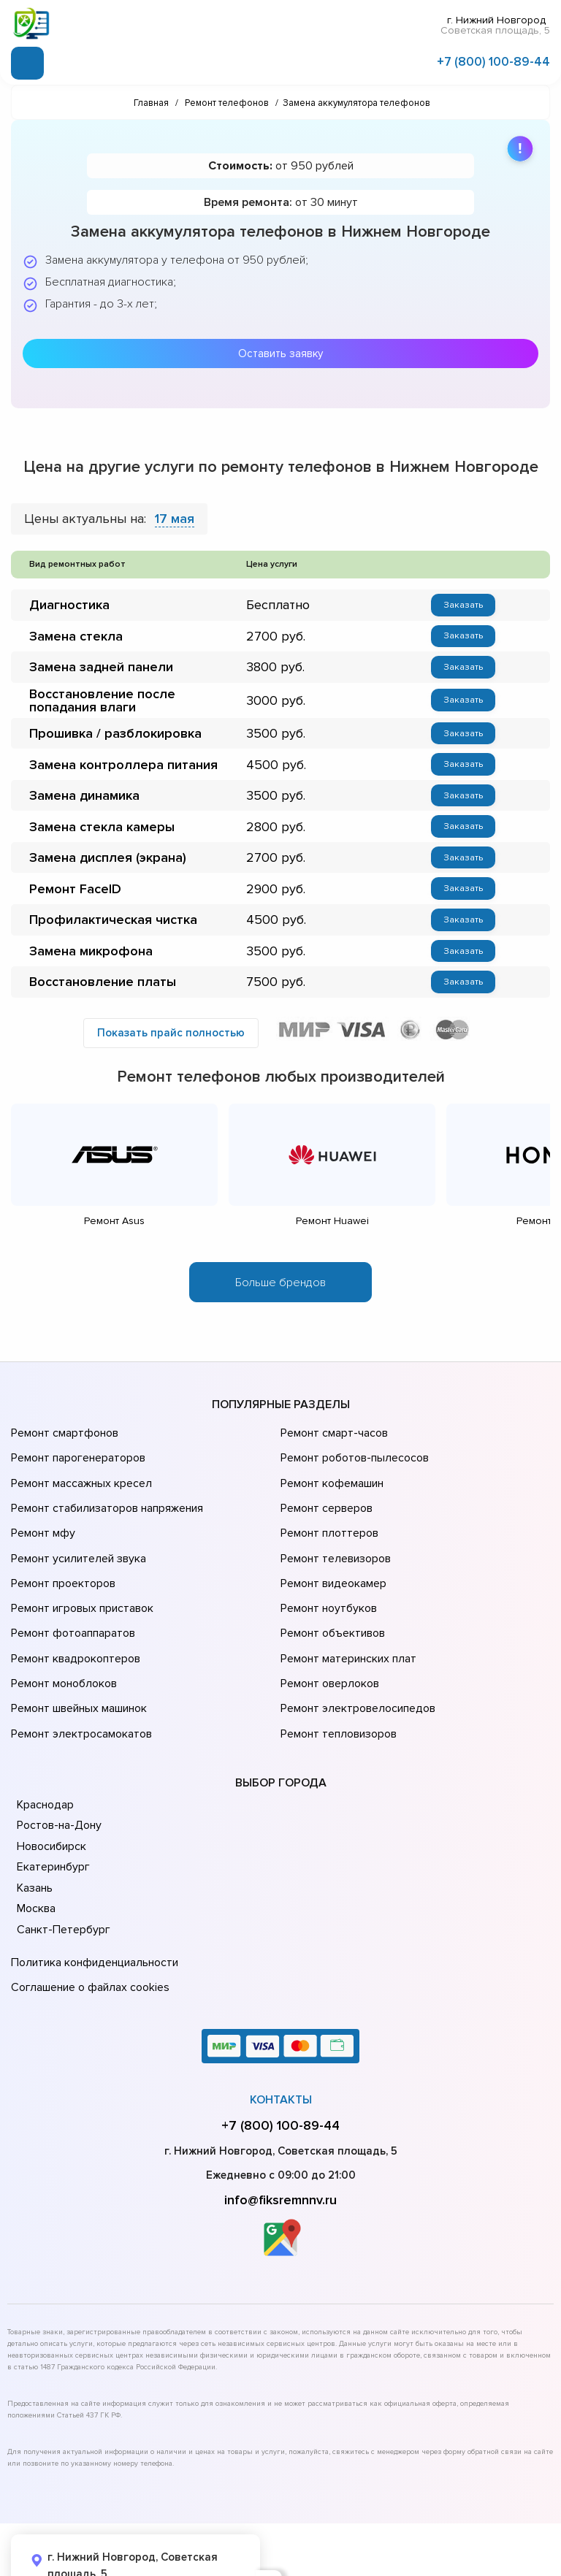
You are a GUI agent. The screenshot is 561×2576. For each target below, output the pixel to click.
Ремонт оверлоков (327, 1639)
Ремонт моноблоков (61, 1639)
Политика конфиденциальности (91, 1904)
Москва (36, 1853)
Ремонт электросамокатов (78, 1680)
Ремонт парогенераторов (76, 1455)
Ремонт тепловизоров (336, 1680)
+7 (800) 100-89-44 (493, 60)
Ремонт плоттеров (327, 1517)
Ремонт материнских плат (345, 1619)
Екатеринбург (51, 1811)
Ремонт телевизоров (333, 1537)
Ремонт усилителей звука (75, 1537)
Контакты (281, 2035)
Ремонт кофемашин (330, 1476)
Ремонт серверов (325, 1496)
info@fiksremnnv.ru (280, 2136)
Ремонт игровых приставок (79, 1578)
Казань (35, 1832)
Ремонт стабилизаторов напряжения (105, 1496)
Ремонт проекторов (61, 1557)
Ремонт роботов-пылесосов (352, 1455)
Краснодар (45, 1749)
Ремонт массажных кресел (78, 1476)
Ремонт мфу (41, 1517)
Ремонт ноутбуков (326, 1578)
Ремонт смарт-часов (332, 1435)
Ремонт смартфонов (63, 1435)
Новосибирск (51, 1790)
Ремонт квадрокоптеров (73, 1619)
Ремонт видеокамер (331, 1557)
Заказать (463, 602)
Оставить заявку (280, 351)
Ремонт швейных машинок (76, 1660)
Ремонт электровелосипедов (355, 1660)
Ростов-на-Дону (58, 1769)
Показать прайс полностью (171, 1035)
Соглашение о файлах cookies (87, 1925)
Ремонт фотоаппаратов (71, 1598)
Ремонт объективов (330, 1598)
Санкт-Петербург (61, 1874)
